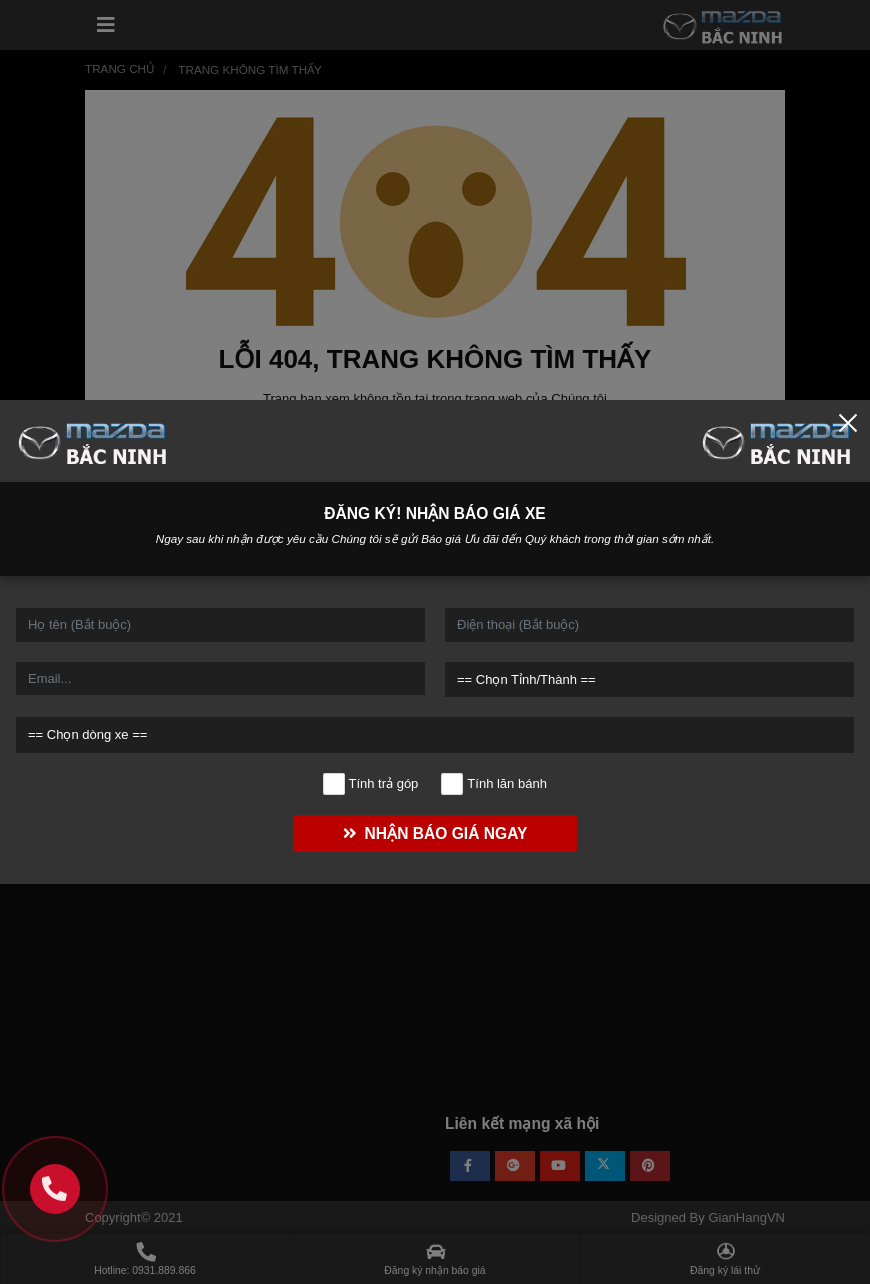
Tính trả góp (370, 784)
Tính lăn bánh (494, 784)
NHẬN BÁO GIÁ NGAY (432, 833)
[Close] (848, 422)
